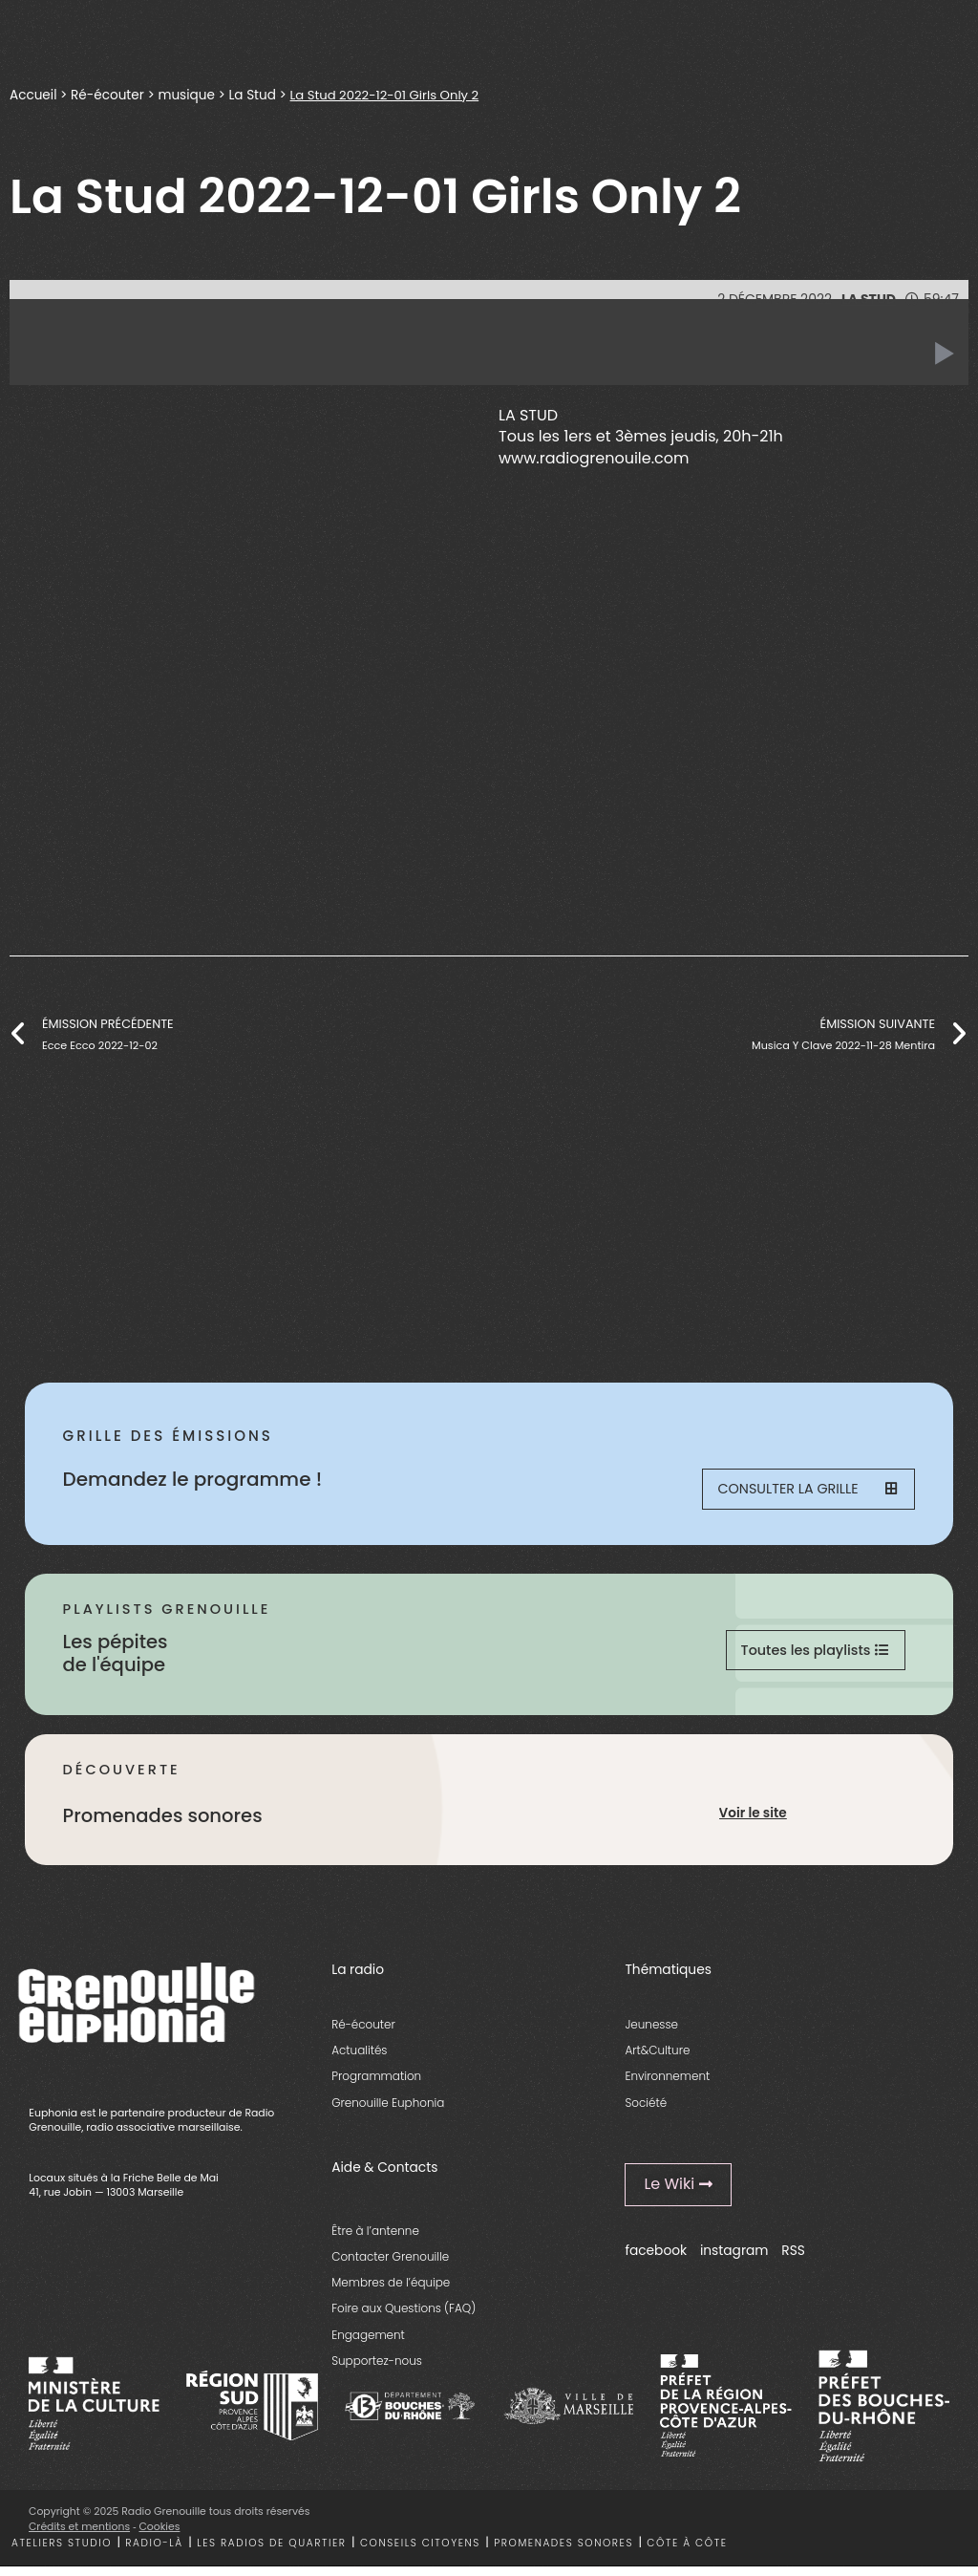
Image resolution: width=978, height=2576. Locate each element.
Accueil (33, 95)
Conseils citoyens (420, 2551)
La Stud (253, 95)
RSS (793, 2260)
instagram (734, 2260)
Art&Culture (657, 2059)
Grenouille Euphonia (387, 2111)
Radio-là (153, 2551)
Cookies (160, 2535)
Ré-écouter (107, 95)
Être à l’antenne (375, 2239)
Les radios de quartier (271, 2551)
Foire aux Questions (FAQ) (403, 2317)
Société (646, 2111)
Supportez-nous (376, 2369)
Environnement (667, 2085)
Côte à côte (687, 2551)
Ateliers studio (61, 2551)
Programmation (376, 2085)
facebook (656, 2260)
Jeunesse (651, 2033)
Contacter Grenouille (390, 2265)
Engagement (368, 2343)
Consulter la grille (806, 1491)
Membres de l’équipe (390, 2292)
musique (187, 95)
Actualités (359, 2059)
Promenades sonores (563, 2551)
